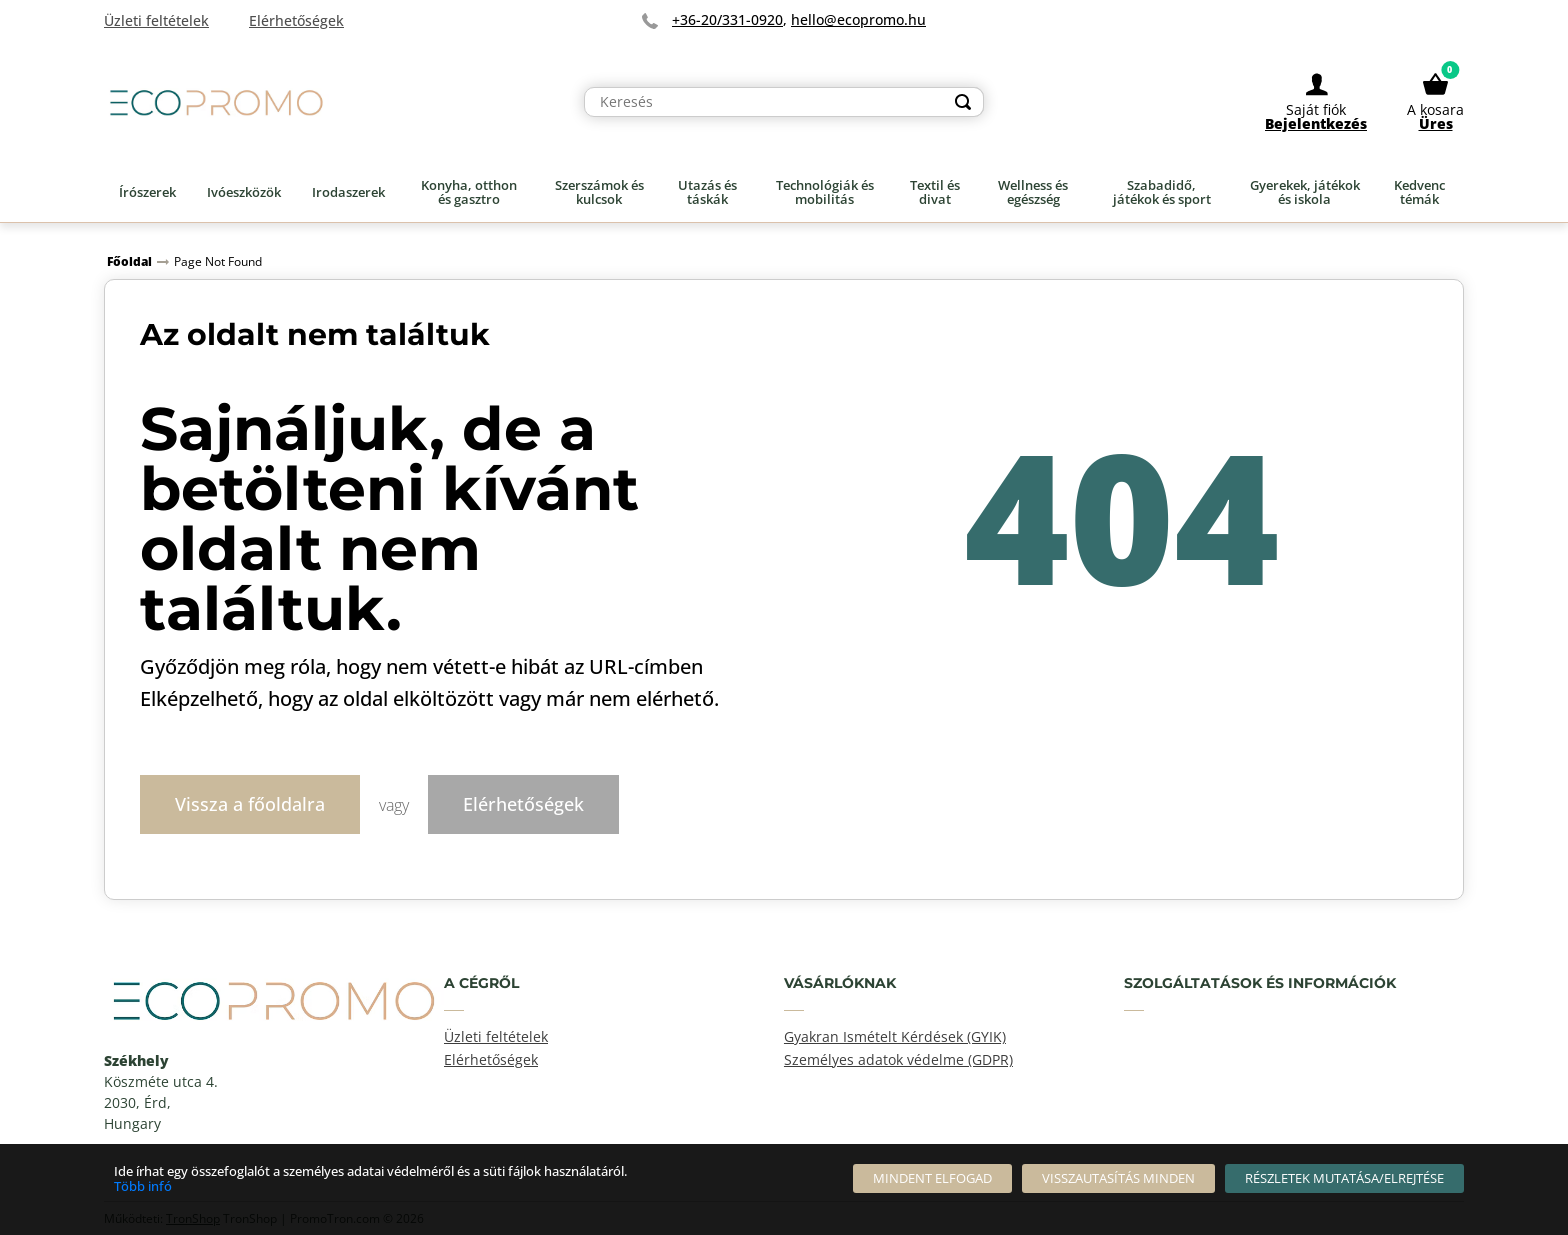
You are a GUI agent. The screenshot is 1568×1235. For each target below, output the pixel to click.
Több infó (143, 1186)
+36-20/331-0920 (727, 19)
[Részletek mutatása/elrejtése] (1344, 1178)
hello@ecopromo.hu (858, 19)
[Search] (963, 102)
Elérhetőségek (523, 803)
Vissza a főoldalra (250, 803)
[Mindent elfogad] (932, 1178)
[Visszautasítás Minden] (1118, 1178)
